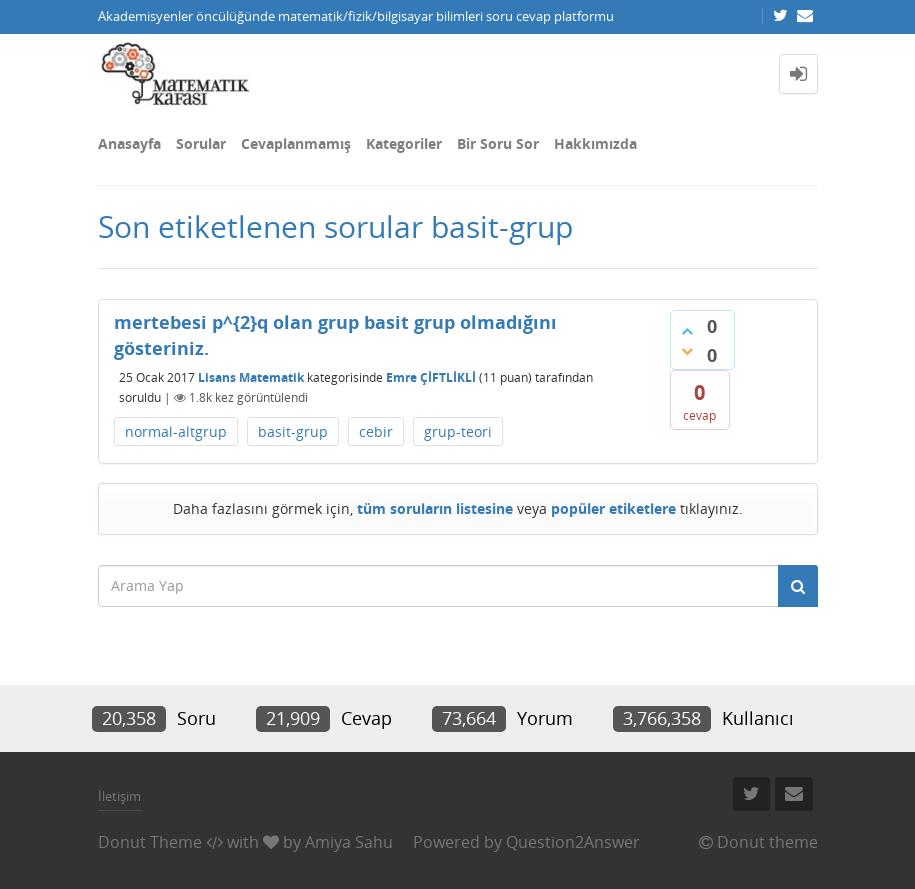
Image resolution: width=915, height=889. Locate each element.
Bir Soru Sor (498, 143)
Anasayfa (129, 143)
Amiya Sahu (349, 842)
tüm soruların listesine (435, 508)
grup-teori (458, 431)
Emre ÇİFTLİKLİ (431, 377)
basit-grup (293, 431)
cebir (376, 431)
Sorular (201, 143)
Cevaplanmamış (296, 143)
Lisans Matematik (251, 377)
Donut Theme (150, 842)
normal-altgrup (176, 431)
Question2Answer (573, 842)
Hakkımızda (595, 143)
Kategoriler (404, 143)
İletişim (119, 796)
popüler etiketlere (613, 508)
